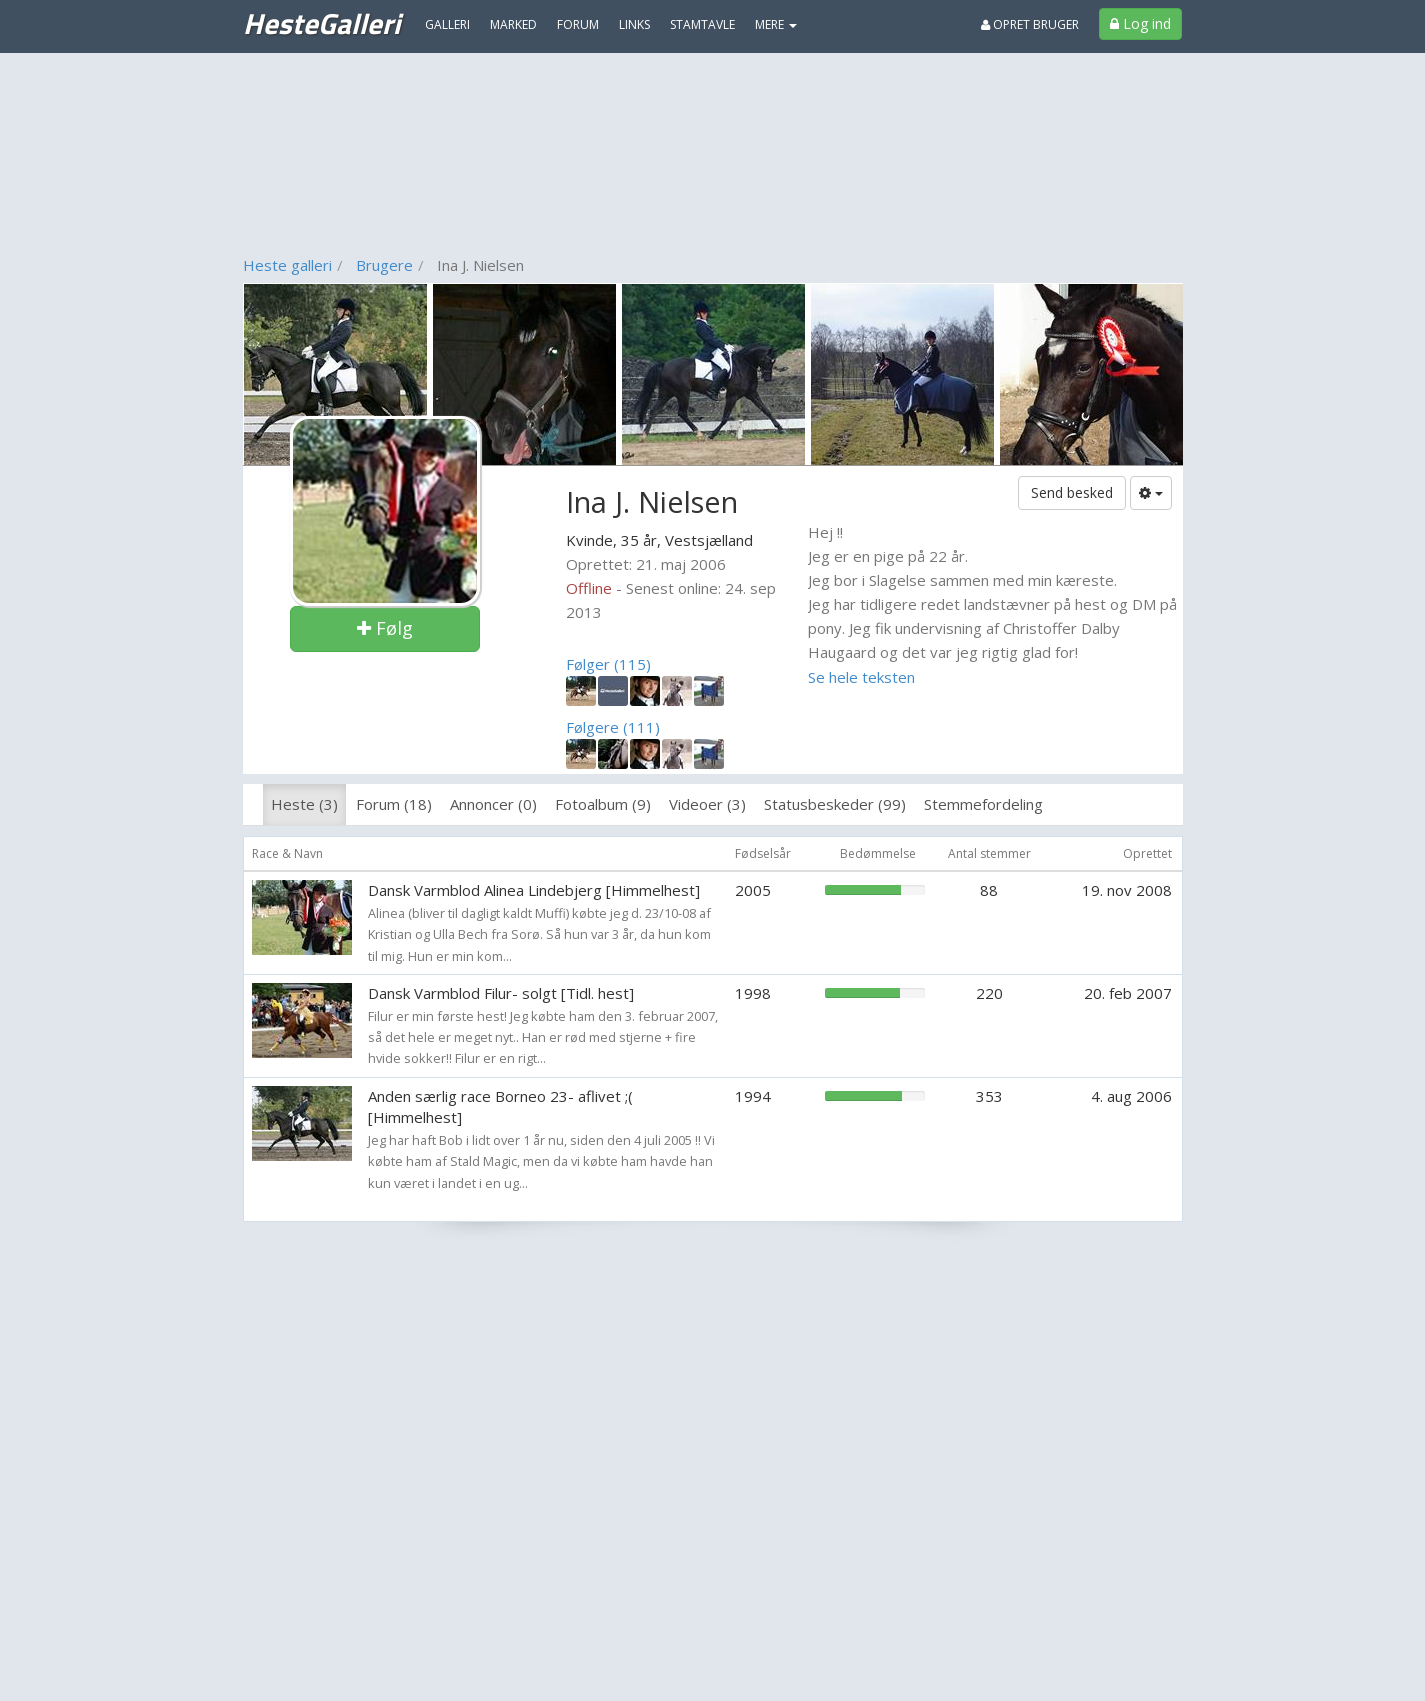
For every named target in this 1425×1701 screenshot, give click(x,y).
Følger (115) (608, 664)
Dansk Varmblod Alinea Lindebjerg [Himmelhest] (534, 890)
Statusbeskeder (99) (835, 804)
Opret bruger (1030, 24)
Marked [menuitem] (513, 24)
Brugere (384, 265)
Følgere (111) (613, 727)
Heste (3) (304, 804)
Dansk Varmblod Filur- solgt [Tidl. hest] (501, 993)
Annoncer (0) (493, 804)
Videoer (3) (707, 804)
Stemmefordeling (983, 804)
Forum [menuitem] (578, 24)
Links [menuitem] (634, 24)
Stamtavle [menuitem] (702, 24)
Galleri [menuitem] (447, 24)
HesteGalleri (321, 23)
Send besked (1072, 492)
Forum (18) (394, 804)
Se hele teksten (861, 677)
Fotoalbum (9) (603, 804)
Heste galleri (287, 265)
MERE (776, 24)
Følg (385, 628)
